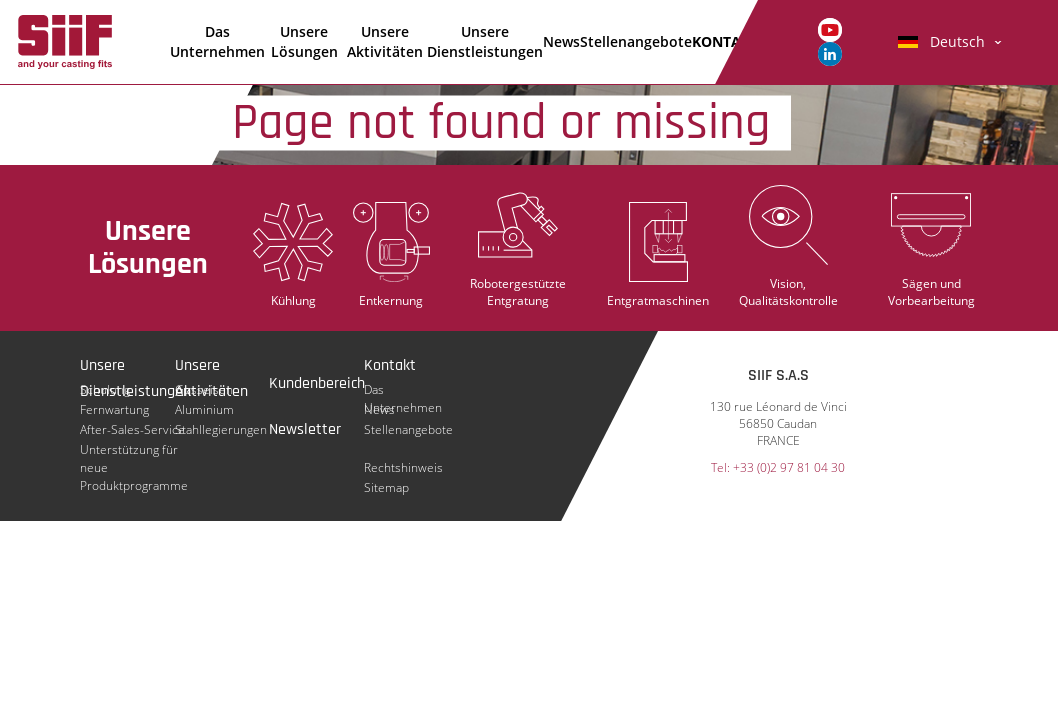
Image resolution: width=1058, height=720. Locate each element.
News (561, 41)
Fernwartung (114, 409)
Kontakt (390, 365)
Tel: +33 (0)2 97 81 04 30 (778, 468)
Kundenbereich (317, 383)
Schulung (105, 389)
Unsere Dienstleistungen (485, 41)
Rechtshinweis (403, 467)
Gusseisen (204, 389)
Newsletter (305, 429)
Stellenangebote (636, 41)
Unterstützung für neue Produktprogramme (134, 450)
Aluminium (204, 409)
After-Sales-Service (132, 429)
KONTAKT (725, 41)
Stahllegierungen (221, 429)
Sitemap (386, 487)
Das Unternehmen (217, 41)
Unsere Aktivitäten (385, 41)
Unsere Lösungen (304, 41)
